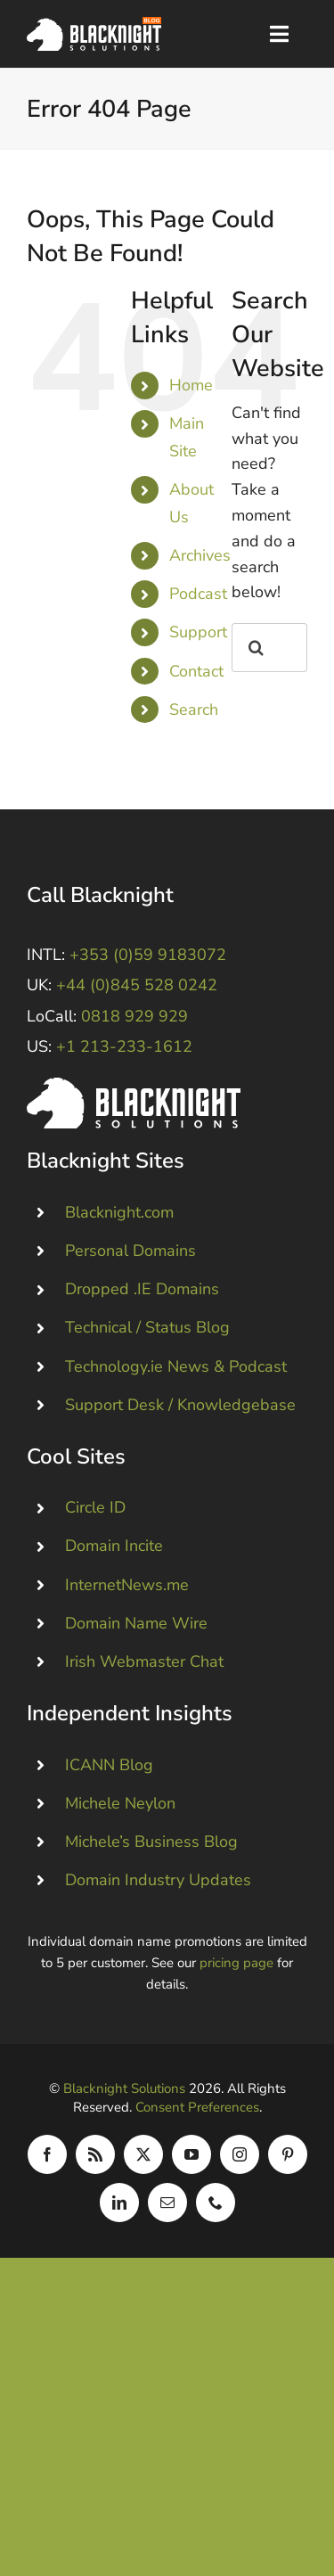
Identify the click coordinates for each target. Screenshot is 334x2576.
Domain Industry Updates (158, 1880)
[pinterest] (287, 2154)
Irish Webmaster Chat (144, 1661)
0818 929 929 (134, 1016)
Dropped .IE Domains (142, 1289)
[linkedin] (119, 2202)
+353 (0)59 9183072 (147, 954)
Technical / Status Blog (147, 1327)
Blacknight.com (119, 1212)
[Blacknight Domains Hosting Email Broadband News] (94, 25)
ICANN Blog (109, 1764)
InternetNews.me (127, 1584)
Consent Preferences (197, 2107)
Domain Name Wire (136, 1623)
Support (198, 632)
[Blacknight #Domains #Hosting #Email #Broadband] (133, 1085)
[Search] (256, 647)
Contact (196, 671)
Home (191, 385)
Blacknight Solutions (124, 2088)
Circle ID (95, 1507)
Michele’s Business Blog (151, 1841)
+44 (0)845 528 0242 (136, 985)
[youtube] (191, 2154)
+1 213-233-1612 (124, 1046)
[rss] (95, 2154)
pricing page (236, 1963)
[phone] (215, 2202)
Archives (200, 555)
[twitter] (143, 2154)
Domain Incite (114, 1545)
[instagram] (239, 2154)
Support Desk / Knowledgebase (180, 1404)
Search (193, 709)
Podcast (198, 593)
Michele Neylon (120, 1802)
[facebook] (47, 2154)
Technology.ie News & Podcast (176, 1365)
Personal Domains (130, 1250)
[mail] (167, 2202)
